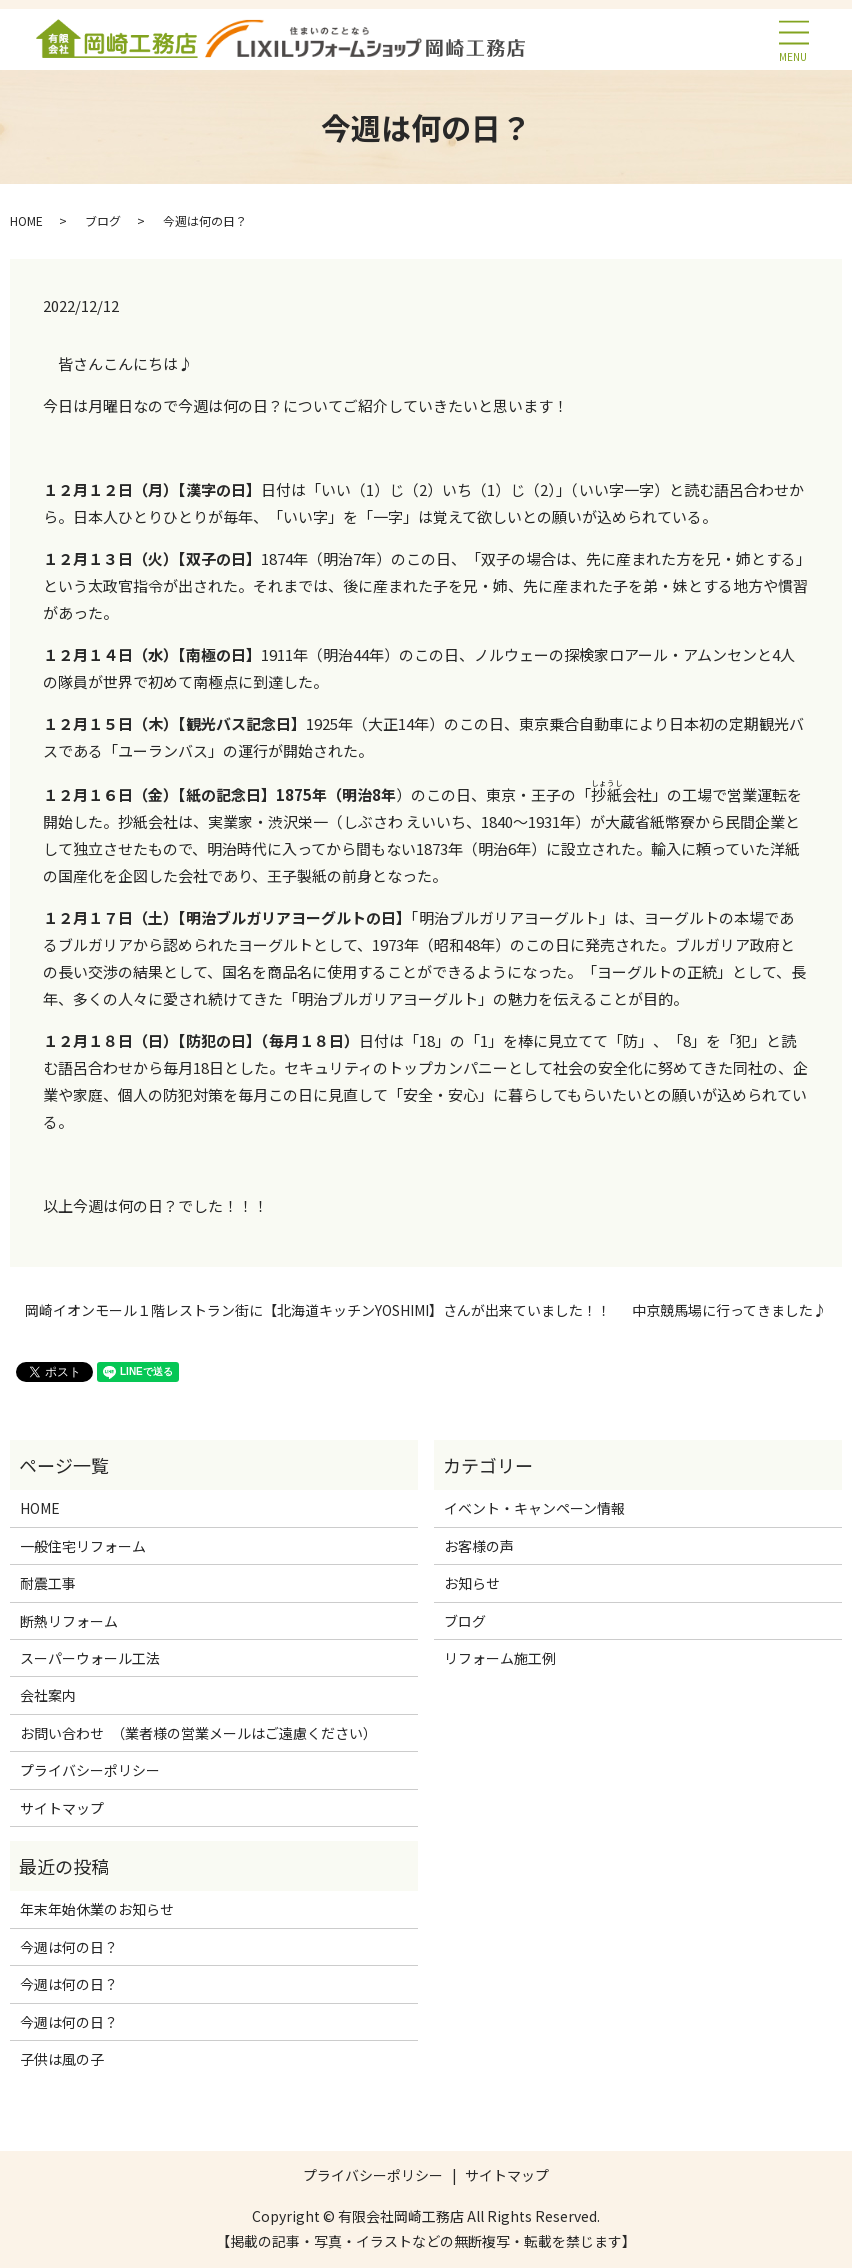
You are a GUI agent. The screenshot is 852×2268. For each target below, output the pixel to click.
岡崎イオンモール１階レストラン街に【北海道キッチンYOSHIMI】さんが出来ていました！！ (318, 1310)
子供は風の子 (62, 2059)
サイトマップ (62, 1808)
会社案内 (48, 1695)
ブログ (103, 220)
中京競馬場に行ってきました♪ (729, 1310)
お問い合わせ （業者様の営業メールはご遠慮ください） (198, 1733)
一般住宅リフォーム (83, 1546)
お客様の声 (479, 1546)
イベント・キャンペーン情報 (534, 1508)
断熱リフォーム (69, 1621)
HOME (26, 220)
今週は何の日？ (69, 1947)
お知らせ (472, 1583)
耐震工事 (48, 1583)
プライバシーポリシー (90, 1770)
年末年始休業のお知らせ (97, 1909)
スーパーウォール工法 (90, 1658)
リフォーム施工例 (500, 1658)
